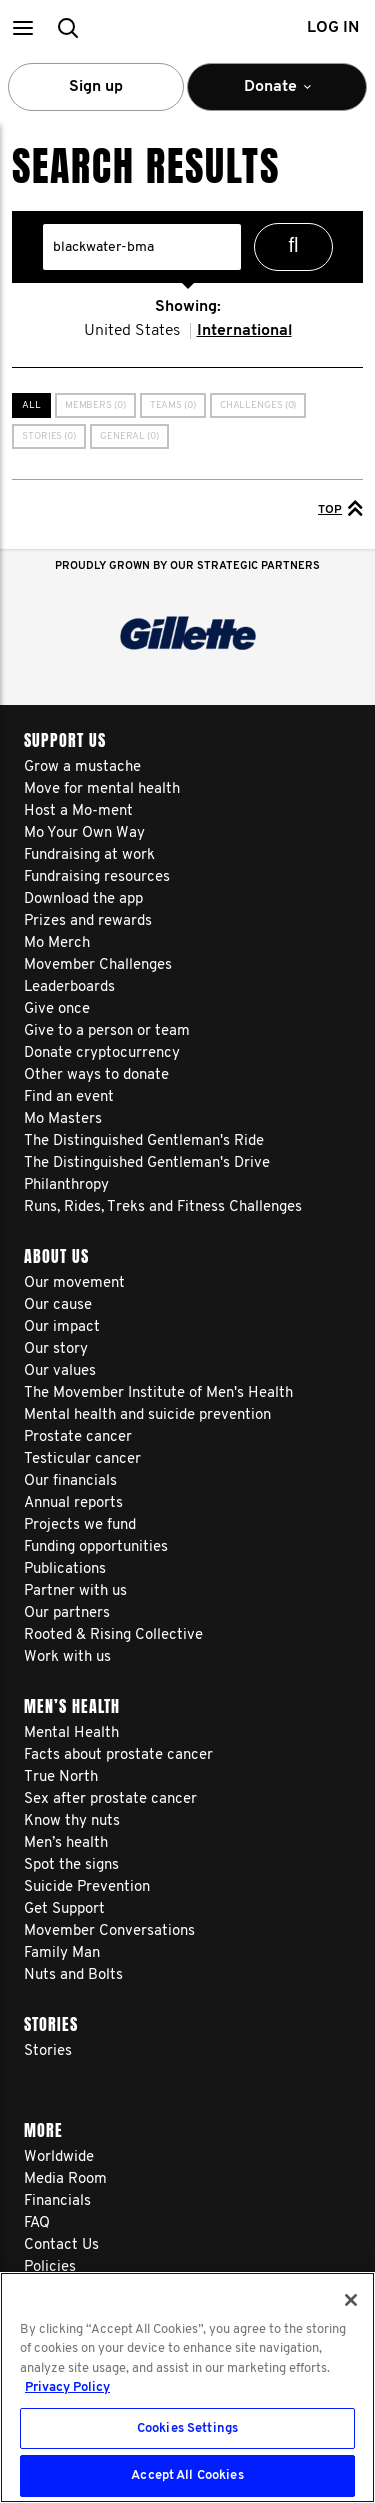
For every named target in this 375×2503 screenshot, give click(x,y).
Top (340, 508)
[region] (187, 2387)
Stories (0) (49, 436)
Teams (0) (173, 405)
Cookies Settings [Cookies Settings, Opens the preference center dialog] (187, 2428)
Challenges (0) (258, 405)
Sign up (96, 87)
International (244, 331)
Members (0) (95, 405)
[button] (22, 27)
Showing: (188, 307)
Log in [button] (333, 28)
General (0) (129, 436)
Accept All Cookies (187, 2475)
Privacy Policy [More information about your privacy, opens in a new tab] (67, 2387)
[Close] (351, 2300)
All (31, 405)
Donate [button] (277, 95)
